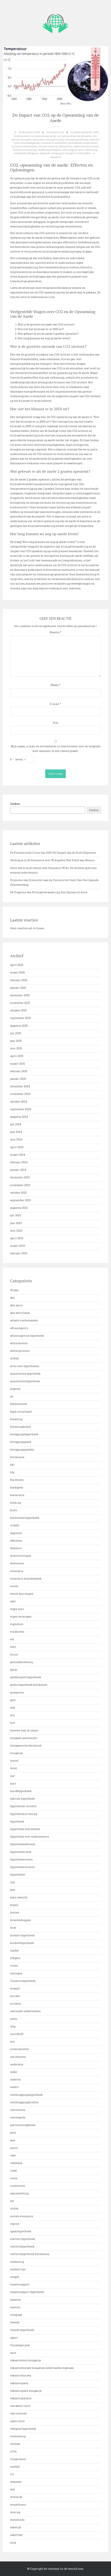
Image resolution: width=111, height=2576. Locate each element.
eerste (14, 1586)
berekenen (17, 1457)
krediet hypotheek (22, 1935)
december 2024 (20, 1086)
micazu (15, 1996)
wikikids (16, 2497)
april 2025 (16, 1056)
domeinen (17, 1563)
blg (12, 1472)
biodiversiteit (21, 136)
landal (14, 1950)
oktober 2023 (18, 1192)
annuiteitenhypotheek (25, 1381)
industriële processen (86, 146)
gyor (13, 1700)
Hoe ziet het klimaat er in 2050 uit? (41, 329)
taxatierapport (20, 2284)
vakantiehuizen (20, 2375)
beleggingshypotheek (24, 1434)
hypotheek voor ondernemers (29, 1836)
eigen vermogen (21, 1616)
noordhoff (16, 2034)
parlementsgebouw (22, 2125)
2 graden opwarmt (81, 132)
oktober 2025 (18, 1010)
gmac (13, 1669)
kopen (14, 1905)
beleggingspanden (22, 1449)
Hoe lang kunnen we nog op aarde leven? (44, 338)
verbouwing (17, 2436)
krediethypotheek (22, 1943)
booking (15, 1502)
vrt (12, 2474)
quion (14, 2148)
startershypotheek (22, 2246)
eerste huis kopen (21, 1593)
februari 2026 (18, 980)
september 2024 (20, 1109)
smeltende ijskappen (26, 153)
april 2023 (16, 1238)
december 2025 (20, 995)
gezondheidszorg (21, 1662)
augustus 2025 (19, 1025)
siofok (14, 2208)
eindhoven (17, 1631)
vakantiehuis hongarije (25, 2360)
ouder (14, 2072)
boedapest (16, 1487)
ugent (14, 2337)
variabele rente (20, 2406)
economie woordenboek (26, 1578)
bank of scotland (21, 1411)
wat (12, 2489)
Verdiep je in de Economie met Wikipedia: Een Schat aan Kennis (52, 860)
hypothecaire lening (23, 1814)
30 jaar (14, 1290)
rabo (13, 2155)
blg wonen (17, 1480)
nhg (12, 2026)
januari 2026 (18, 987)
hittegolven (65, 146)
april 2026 (16, 965)
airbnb (14, 1358)
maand (15, 1988)
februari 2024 (19, 1162)
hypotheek (17, 1821)
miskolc (15, 2003)
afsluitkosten (19, 1343)
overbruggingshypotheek (26, 2094)
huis (13, 1783)
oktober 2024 (18, 1101)
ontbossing (90, 149)
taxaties (15, 2299)
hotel (13, 1768)
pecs (13, 2132)
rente (13, 2178)
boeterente (17, 1495)
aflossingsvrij (19, 1328)
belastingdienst (20, 1426)
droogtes (26, 139)
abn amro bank (20, 1313)
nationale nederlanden (25, 2011)
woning (15, 2512)
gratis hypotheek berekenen (28, 1684)
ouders (14, 2087)
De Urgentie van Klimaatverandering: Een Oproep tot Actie (48, 892)
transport (70, 153)
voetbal (15, 2466)
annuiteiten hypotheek (25, 1373)
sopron (14, 2223)
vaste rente (17, 2421)
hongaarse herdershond (26, 1745)
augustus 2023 (19, 1207)
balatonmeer (18, 1404)
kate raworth (18, 1897)
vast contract (18, 2413)
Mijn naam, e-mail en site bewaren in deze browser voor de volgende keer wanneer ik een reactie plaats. (55, 749)
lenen (14, 1965)
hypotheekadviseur (22, 1844)
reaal (13, 2170)
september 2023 (20, 1200)
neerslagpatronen (72, 149)
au (11, 1396)
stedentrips (17, 2269)
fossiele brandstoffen (54, 142)
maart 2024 (17, 1154)
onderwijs (16, 2064)
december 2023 (20, 1177)
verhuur (15, 2444)
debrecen (16, 1540)
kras (13, 1927)
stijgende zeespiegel (52, 153)
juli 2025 (15, 1033)
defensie (16, 1548)
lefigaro (15, 1958)
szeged (14, 2277)
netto (13, 2019)
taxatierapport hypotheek (27, 2292)
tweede (15, 2322)
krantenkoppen (20, 1920)
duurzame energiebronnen (48, 139)
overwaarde (17, 2117)
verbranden (84, 153)
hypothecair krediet (23, 1806)
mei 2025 (16, 1048)
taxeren (15, 2307)
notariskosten (19, 2049)
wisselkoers (18, 2504)
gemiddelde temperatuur (82, 142)
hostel (14, 1760)
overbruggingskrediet (24, 2102)
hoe (12, 1722)
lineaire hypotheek (23, 1981)
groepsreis (17, 1692)
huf (12, 1776)
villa (13, 2451)
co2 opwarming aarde (43, 136)
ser (12, 2201)
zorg (13, 2542)
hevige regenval (48, 146)
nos (12, 2041)
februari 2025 (18, 1071)
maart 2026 (17, 972)
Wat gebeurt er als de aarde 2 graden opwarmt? (48, 333)
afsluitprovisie (20, 1351)
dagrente (16, 1533)
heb (12, 1707)
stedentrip (17, 2261)
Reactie (55, 632)
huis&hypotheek (21, 1791)
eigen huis (17, 1609)
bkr (12, 1464)
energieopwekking (76, 139)
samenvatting (19, 2193)
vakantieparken (21, 2398)
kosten (14, 1912)
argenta (15, 1388)
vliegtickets (18, 2459)
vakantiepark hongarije (26, 2390)
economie (16, 1571)
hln (12, 1715)
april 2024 (16, 1147)
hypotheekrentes (21, 1859)
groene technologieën (25, 146)
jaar (12, 1889)
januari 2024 (18, 1170)
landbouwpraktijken (49, 149)
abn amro (16, 1305)
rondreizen (17, 2186)
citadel (14, 1525)
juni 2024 (16, 1132)
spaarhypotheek (20, 2231)
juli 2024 (15, 1124)
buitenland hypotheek (24, 1517)
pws (12, 2140)
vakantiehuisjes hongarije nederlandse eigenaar (42, 2368)
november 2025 (20, 1003)
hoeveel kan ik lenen (24, 1730)
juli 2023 (15, 1215)
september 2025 (20, 1018)
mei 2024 (16, 1139)
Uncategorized (55, 132)
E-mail (55, 704)
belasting (16, 1419)
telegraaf (16, 2315)
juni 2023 (16, 1223)
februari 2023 (18, 1253)
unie (13, 2352)
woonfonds (17, 2519)
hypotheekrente (20, 1852)
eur (12, 1639)
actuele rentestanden (24, 1320)
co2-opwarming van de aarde (74, 136)
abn (12, 1297)
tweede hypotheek (22, 2330)
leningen (16, 1973)
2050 (96, 132)
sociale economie (21, 2216)
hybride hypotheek (22, 1798)
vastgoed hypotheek (23, 2428)
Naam (56, 685)
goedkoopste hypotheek (25, 1677)
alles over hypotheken (24, 1366)
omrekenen (18, 2057)
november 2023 (20, 1185)
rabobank (16, 2163)
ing (12, 1882)
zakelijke (16, 2535)
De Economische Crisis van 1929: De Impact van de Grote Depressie (53, 852)
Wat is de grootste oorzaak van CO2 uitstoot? (46, 324)
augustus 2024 (19, 1116)
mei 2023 (16, 1230)
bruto (13, 1510)
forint (14, 1654)
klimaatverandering (25, 149)
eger (13, 1601)
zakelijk (15, 2527)
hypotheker (17, 1874)
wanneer (16, 2481)
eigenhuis (16, 1624)
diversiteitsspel (20, 1555)
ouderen (15, 2079)
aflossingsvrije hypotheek (27, 1335)
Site (55, 722)
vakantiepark (19, 2383)
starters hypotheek (22, 2239)
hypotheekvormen (22, 1867)
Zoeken (15, 804)
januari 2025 (18, 1078)
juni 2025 (16, 1041)
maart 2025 (17, 1063)
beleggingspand (20, 1442)
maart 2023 (17, 1245)
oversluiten (17, 2110)
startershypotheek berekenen (29, 2254)
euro (13, 1646)
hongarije (16, 1753)
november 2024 (20, 1094)
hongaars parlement (23, 1738)
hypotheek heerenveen (25, 1829)
